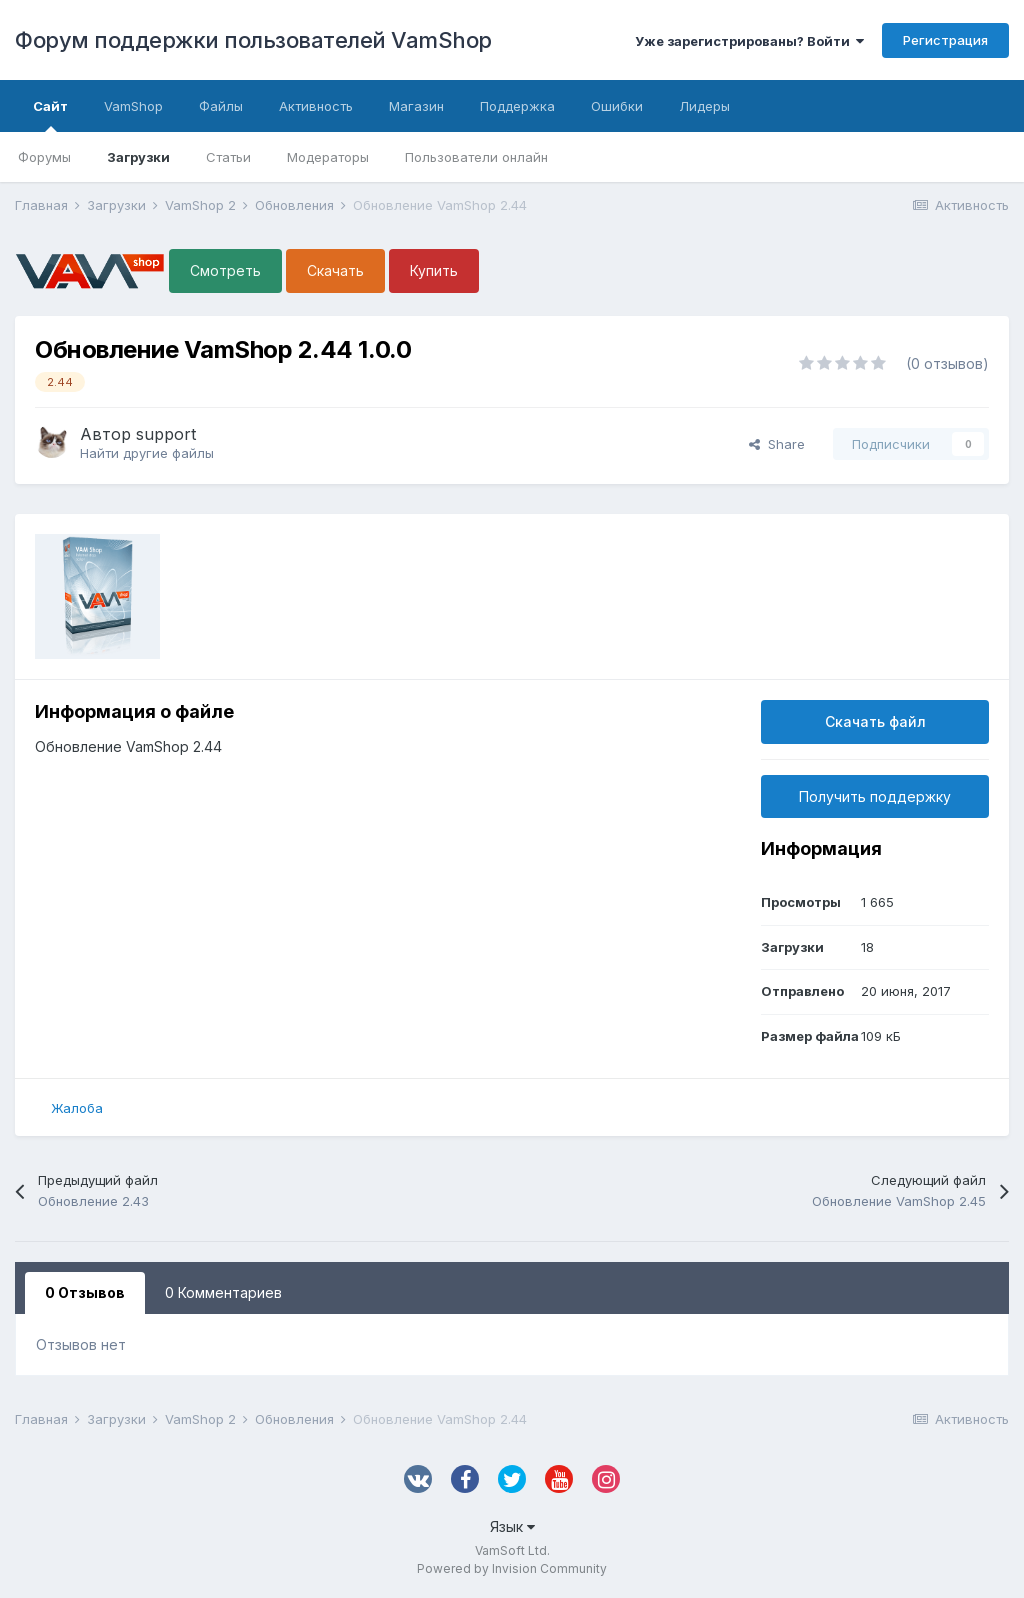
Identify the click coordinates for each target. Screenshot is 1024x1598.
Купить (434, 270)
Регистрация (945, 40)
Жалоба (77, 1108)
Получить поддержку (875, 796)
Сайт (50, 115)
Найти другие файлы (147, 453)
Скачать (335, 270)
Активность (316, 106)
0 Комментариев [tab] (223, 1292)
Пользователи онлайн (476, 157)
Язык (512, 1526)
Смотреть (225, 270)
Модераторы (328, 157)
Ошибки (617, 106)
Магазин (416, 106)
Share (777, 444)
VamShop (133, 106)
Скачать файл (875, 721)
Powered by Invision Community (512, 1568)
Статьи (228, 157)
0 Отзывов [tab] (85, 1292)
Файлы (221, 106)
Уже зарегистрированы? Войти (749, 41)
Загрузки (138, 157)
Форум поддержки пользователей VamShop (253, 40)
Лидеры (704, 106)
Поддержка (517, 106)
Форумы (44, 157)
